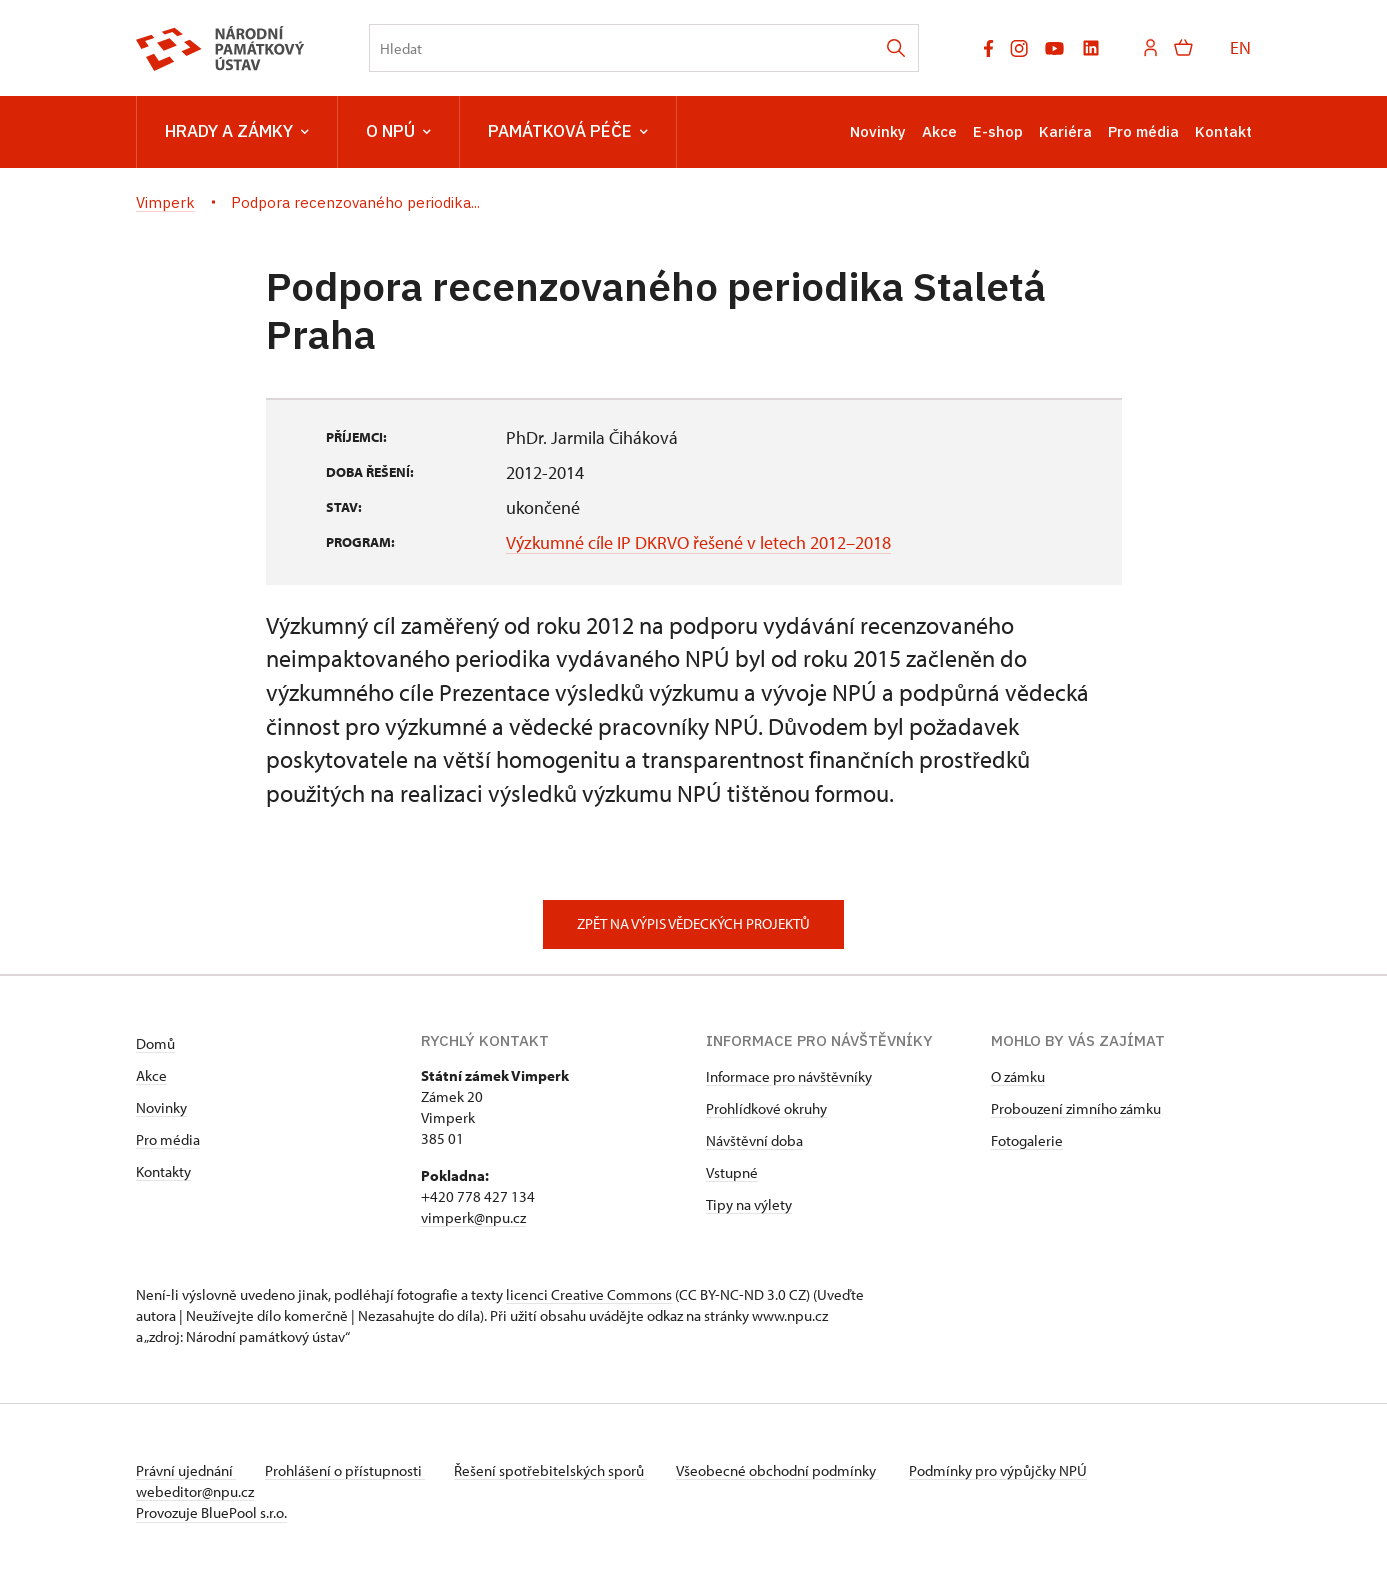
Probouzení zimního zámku (1076, 1108)
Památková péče (568, 132)
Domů (155, 1043)
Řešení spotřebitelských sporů (556, 1470)
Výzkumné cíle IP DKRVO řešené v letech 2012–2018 (698, 542)
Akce (939, 131)
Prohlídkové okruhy (766, 1108)
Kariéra (1065, 131)
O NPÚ (398, 132)
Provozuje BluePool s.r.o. (211, 1512)
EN (1240, 47)
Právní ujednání (186, 1470)
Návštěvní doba (754, 1140)
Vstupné (732, 1172)
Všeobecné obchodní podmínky (786, 1470)
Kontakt (1223, 131)
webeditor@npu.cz (195, 1491)
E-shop (998, 131)
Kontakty (163, 1171)
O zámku (1018, 1076)
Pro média (1143, 131)
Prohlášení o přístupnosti (348, 1470)
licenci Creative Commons (589, 1294)
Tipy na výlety (749, 1204)
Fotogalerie (1027, 1140)
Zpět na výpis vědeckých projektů (693, 923)
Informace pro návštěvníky (789, 1076)
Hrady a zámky (237, 132)
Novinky (878, 131)
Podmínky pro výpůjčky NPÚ (1009, 1470)
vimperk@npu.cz (473, 1217)
